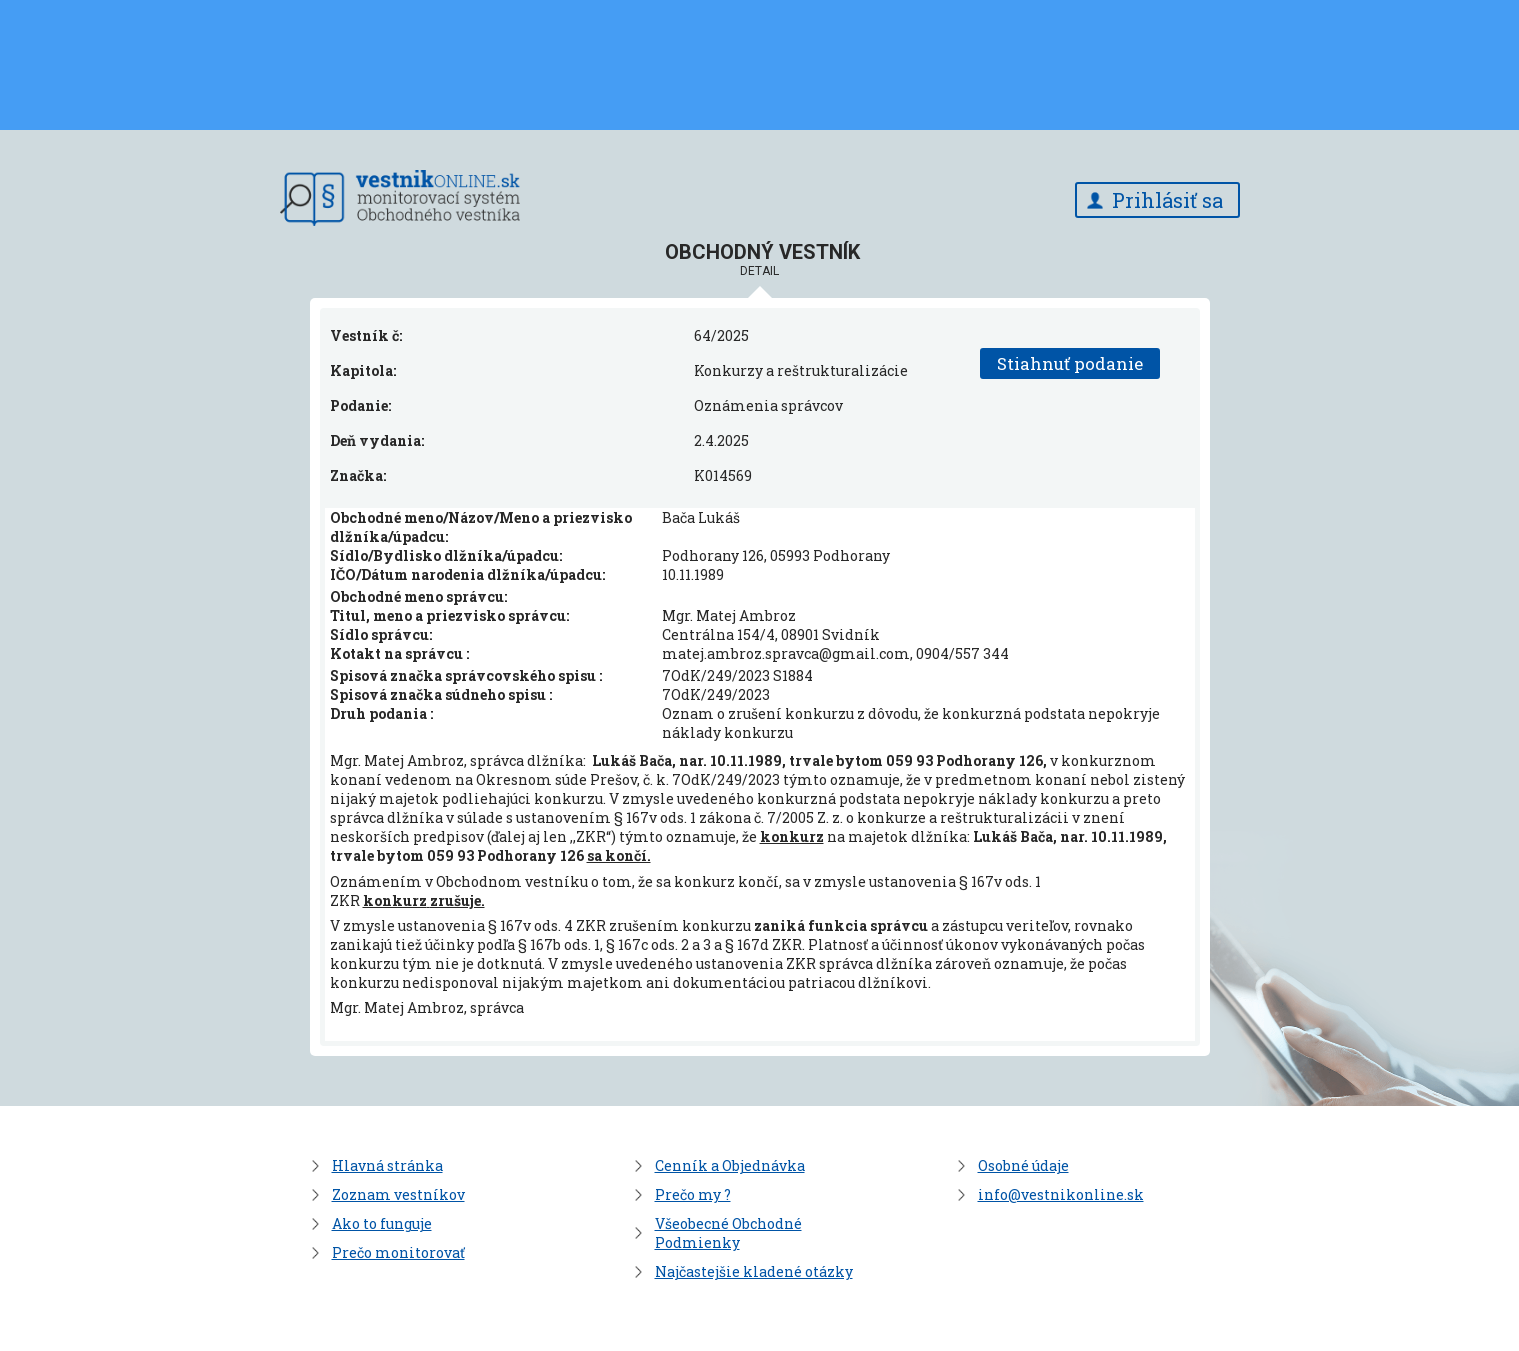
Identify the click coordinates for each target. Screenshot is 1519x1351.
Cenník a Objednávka (730, 1165)
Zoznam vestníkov (398, 1194)
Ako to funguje (382, 1223)
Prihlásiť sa (1167, 200)
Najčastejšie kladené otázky (754, 1271)
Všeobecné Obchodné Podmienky (728, 1233)
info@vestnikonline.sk (1061, 1194)
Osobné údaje (1023, 1165)
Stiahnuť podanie (1070, 363)
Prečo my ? (693, 1194)
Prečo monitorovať (398, 1252)
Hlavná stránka (387, 1165)
